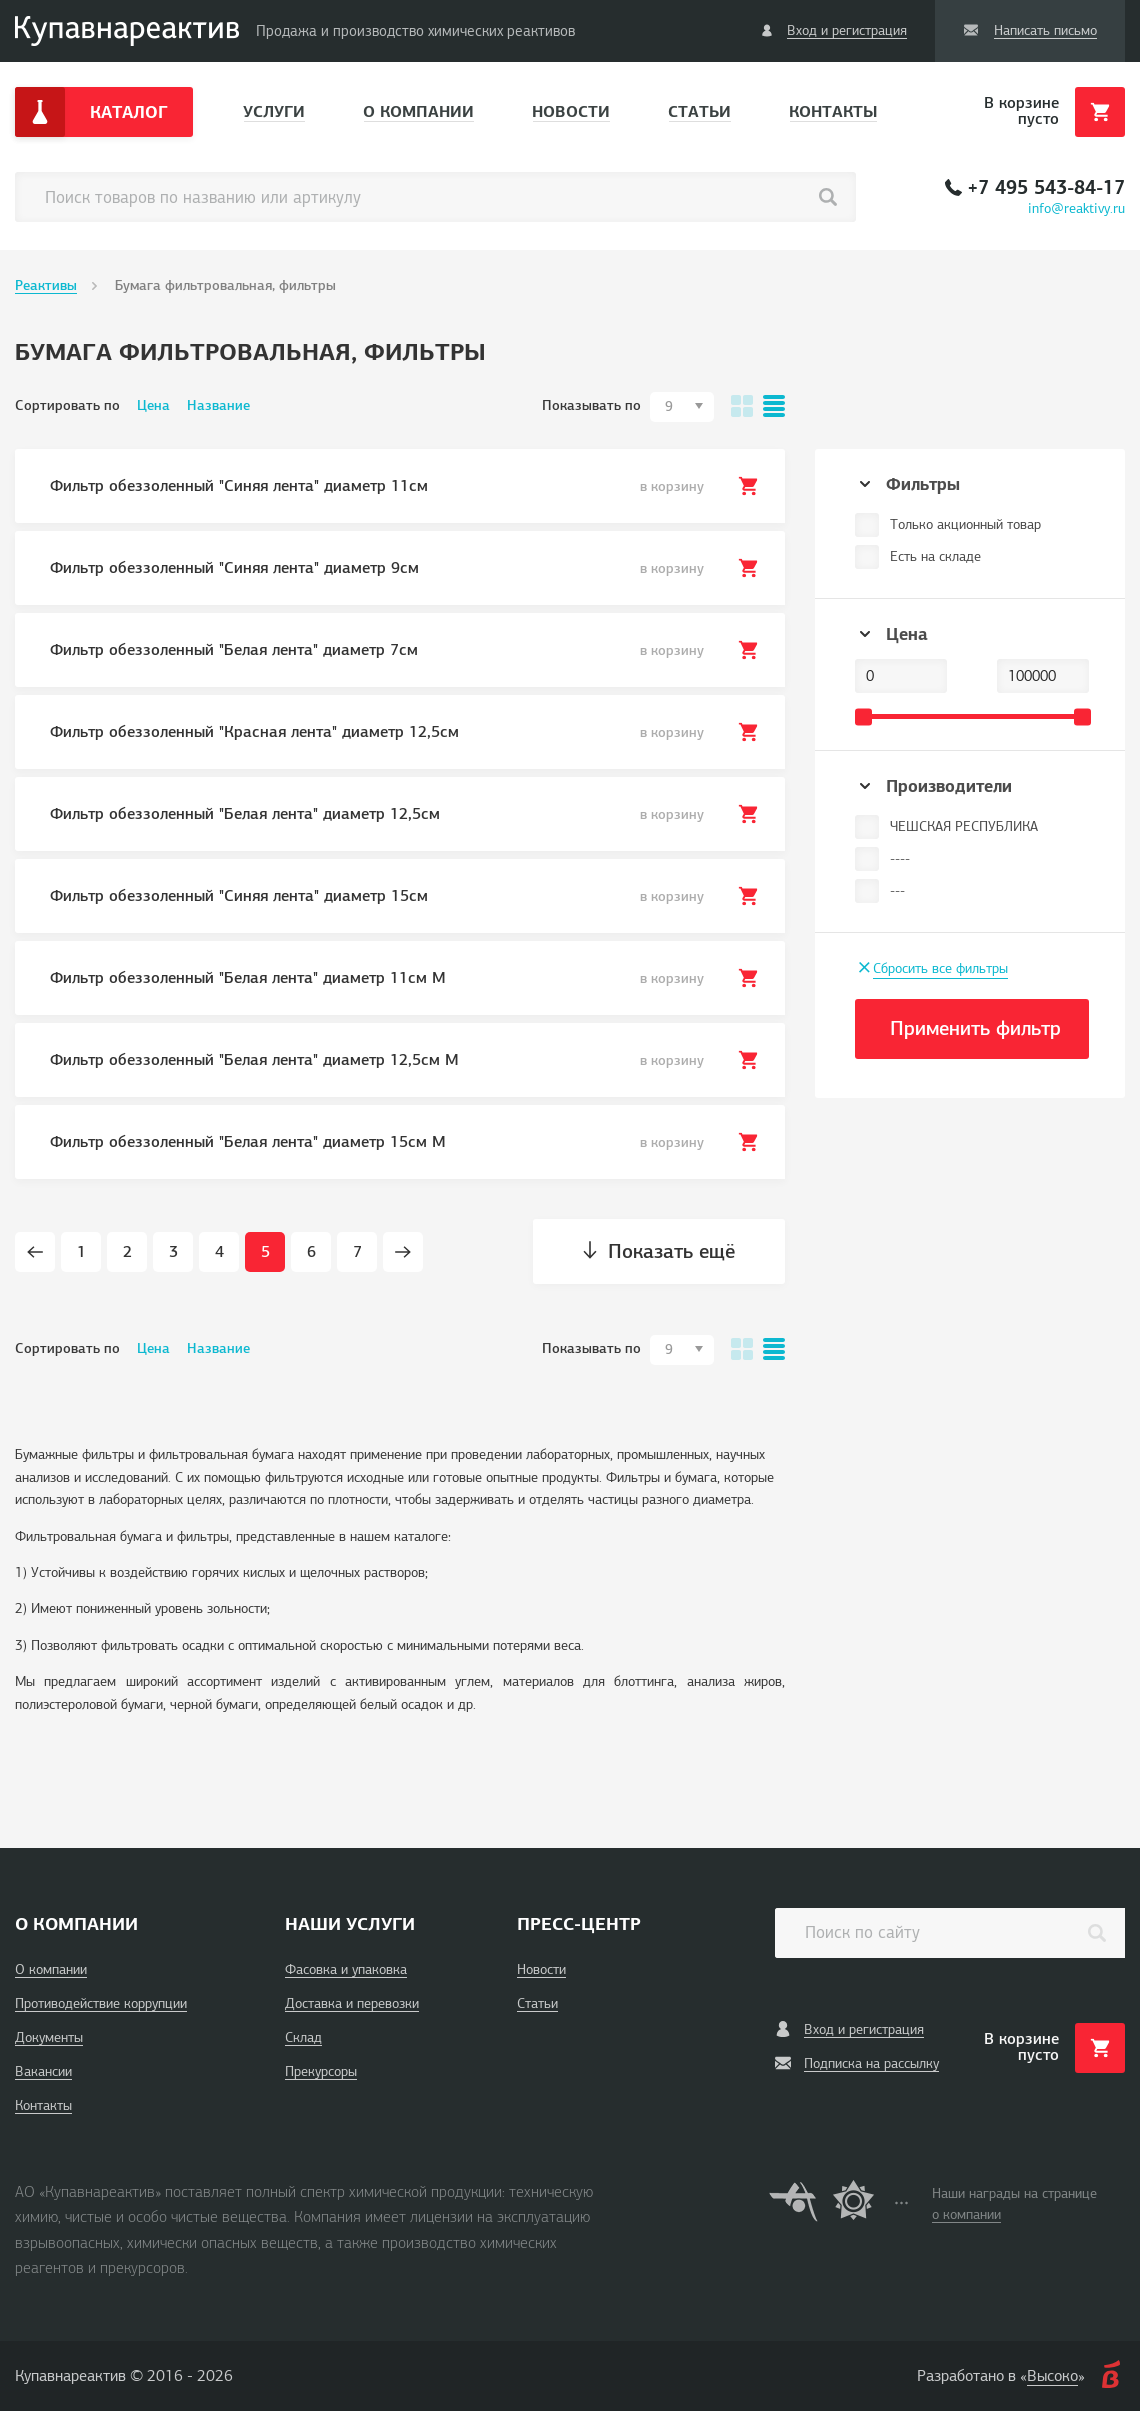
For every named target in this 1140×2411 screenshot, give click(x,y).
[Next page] (403, 1252)
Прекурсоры (321, 2071)
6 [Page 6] (311, 1252)
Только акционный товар (965, 524)
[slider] (863, 716)
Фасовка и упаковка (346, 1969)
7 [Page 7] (357, 1252)
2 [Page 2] (127, 1252)
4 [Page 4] (219, 1252)
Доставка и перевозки (352, 2003)
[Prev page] (35, 1252)
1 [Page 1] (81, 1252)
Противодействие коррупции (101, 2003)
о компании (966, 2214)
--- (897, 890)
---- (900, 858)
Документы (49, 2037)
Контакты (833, 111)
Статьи (699, 111)
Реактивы (46, 285)
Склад (303, 2037)
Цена (153, 405)
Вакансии (43, 2071)
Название (218, 405)
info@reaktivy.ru (1076, 208)
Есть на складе (935, 556)
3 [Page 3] (173, 1252)
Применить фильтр (975, 1028)
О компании (418, 111)
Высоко (1052, 2376)
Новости (571, 111)
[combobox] (682, 407)
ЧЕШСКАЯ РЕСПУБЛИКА (964, 826)
